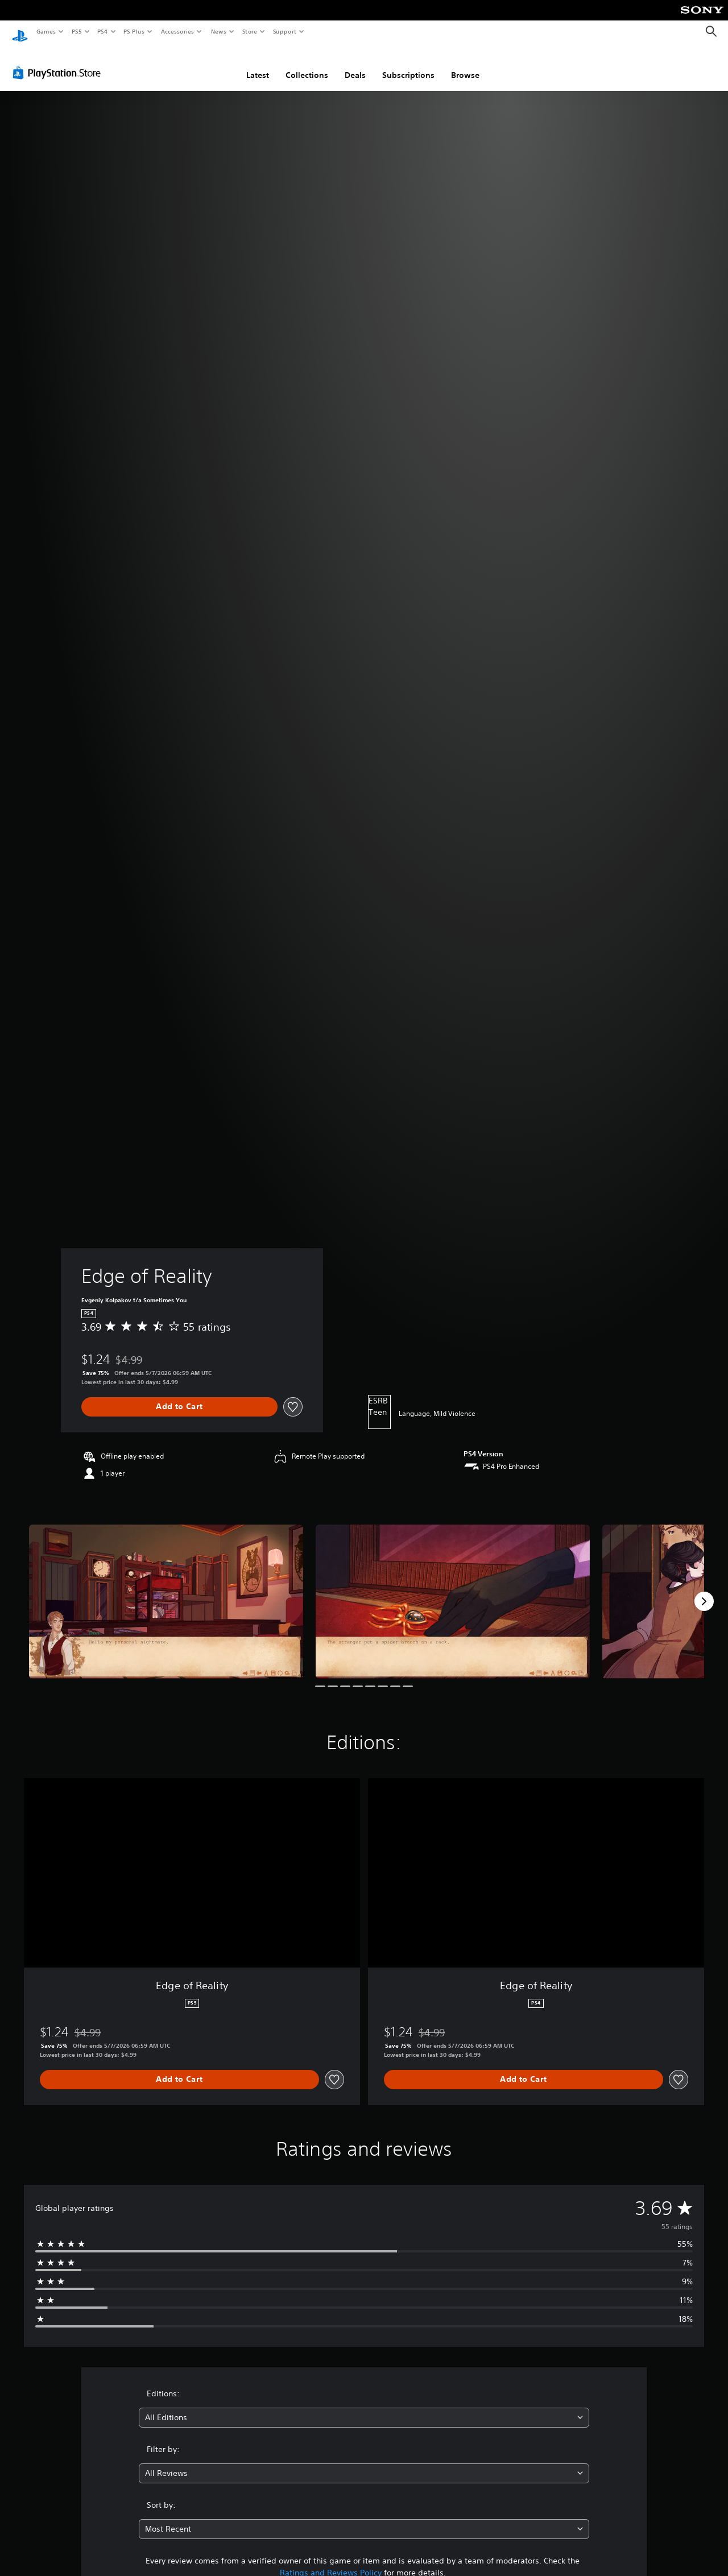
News (218, 31)
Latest (257, 64)
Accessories (176, 31)
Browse (465, 64)
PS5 (76, 31)
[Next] (704, 1590)
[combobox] (364, 2407)
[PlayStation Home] (20, 31)
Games (45, 31)
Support (284, 31)
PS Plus (134, 31)
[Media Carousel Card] (166, 1591)
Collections (307, 64)
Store (249, 31)
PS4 (102, 31)
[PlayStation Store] (59, 62)
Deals (355, 64)
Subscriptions (408, 64)
